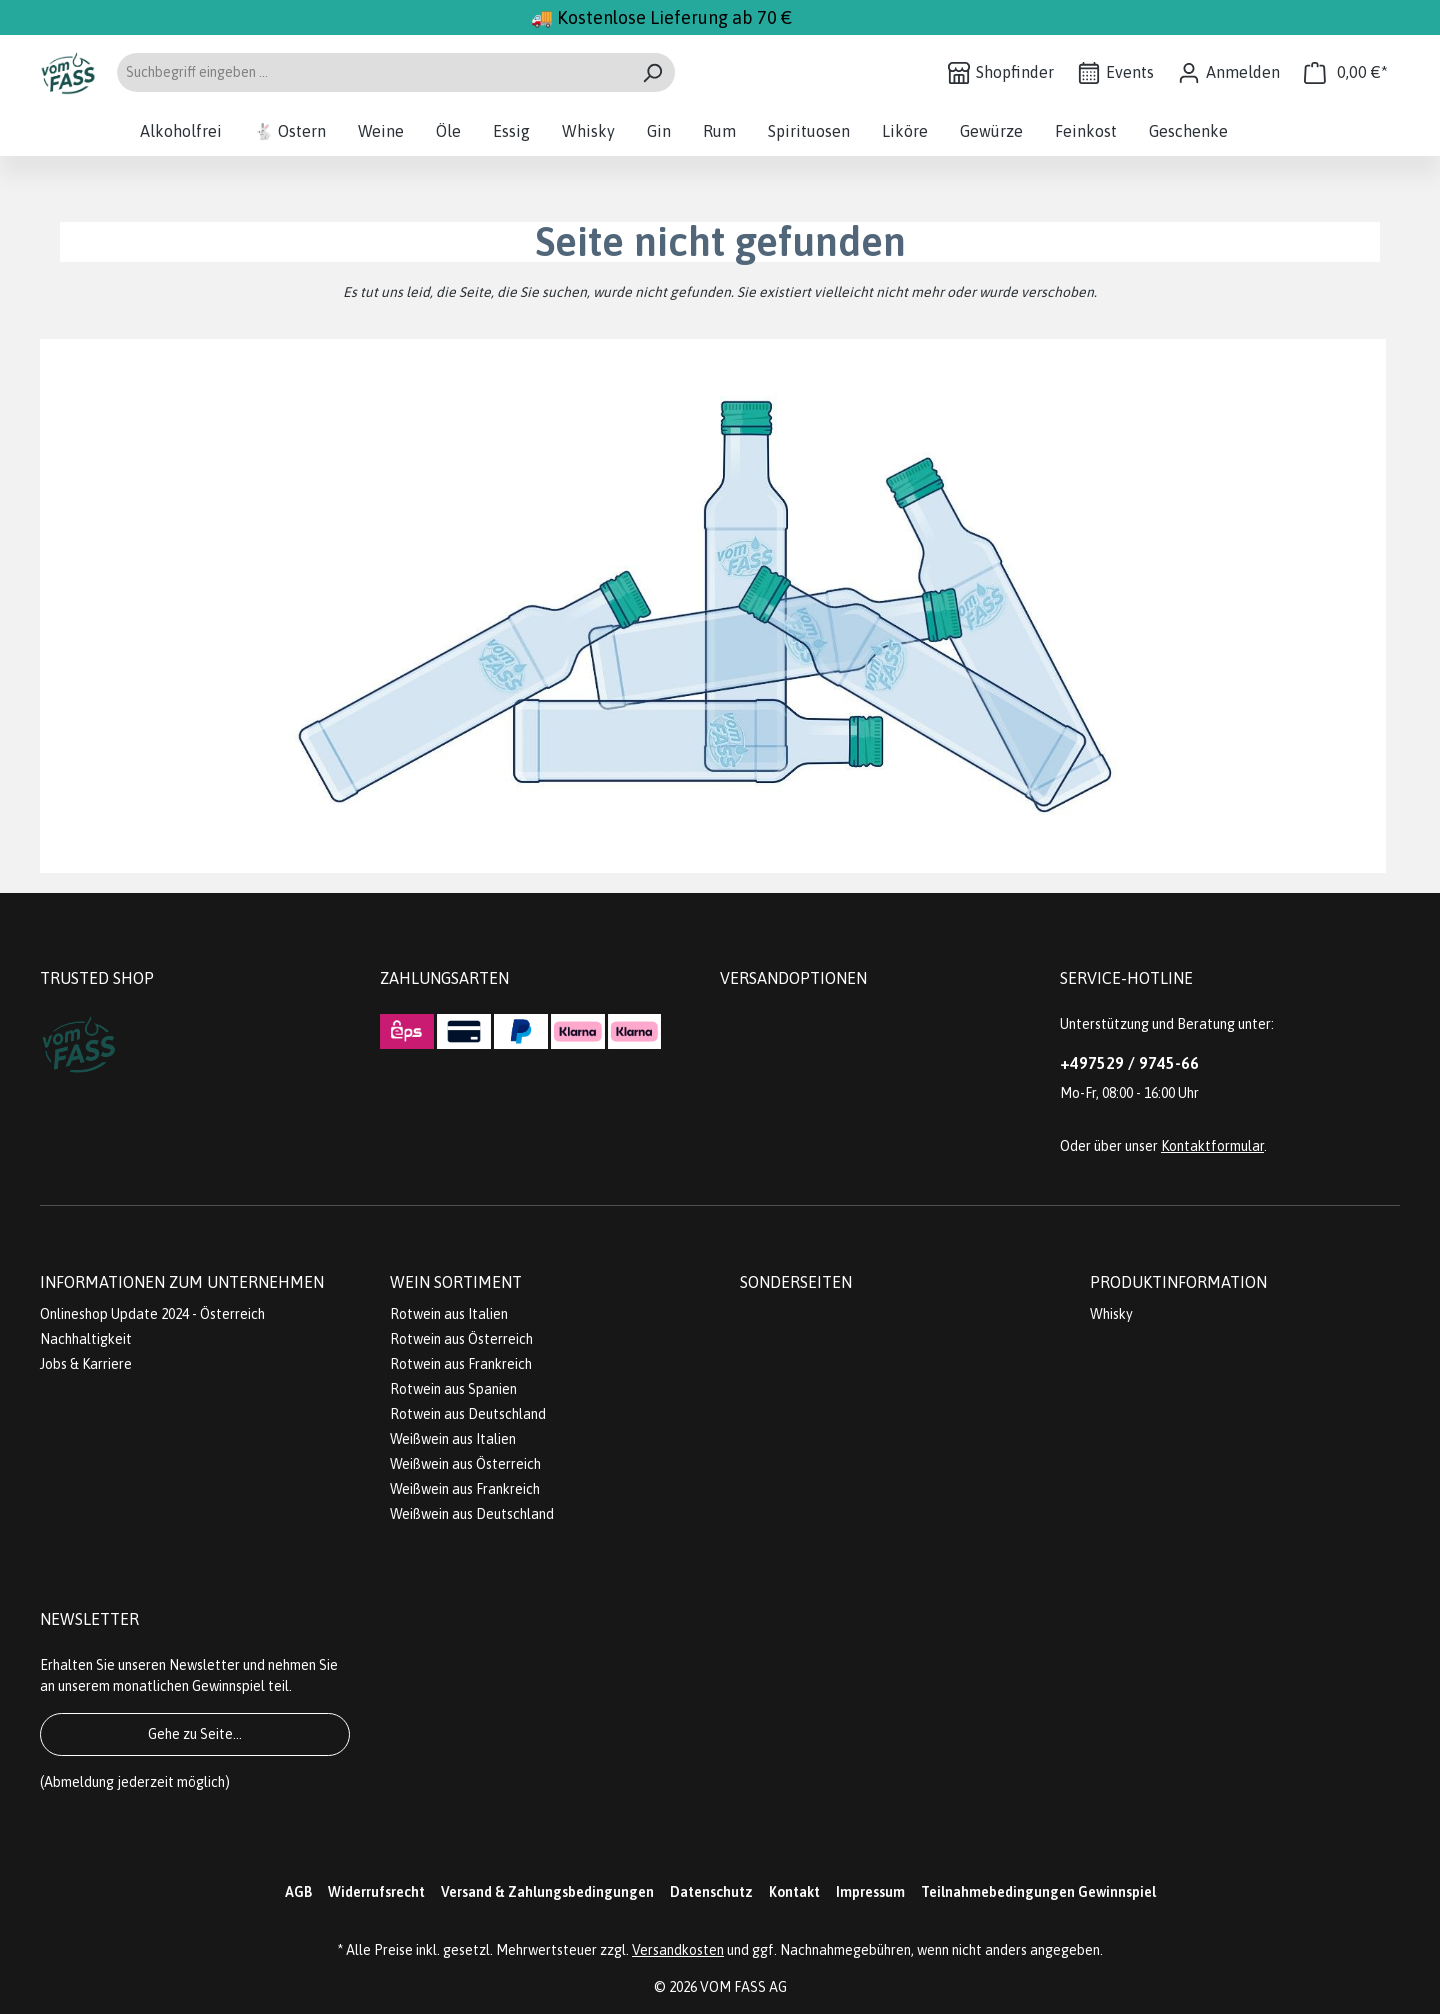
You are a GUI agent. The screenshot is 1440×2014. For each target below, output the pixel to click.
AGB (298, 1892)
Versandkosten (678, 1950)
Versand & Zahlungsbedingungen (547, 1892)
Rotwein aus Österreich (461, 1339)
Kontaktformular (1212, 1146)
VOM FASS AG (743, 1987)
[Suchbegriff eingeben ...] (373, 72)
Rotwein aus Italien (449, 1314)
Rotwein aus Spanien (453, 1389)
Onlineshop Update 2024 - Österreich (152, 1314)
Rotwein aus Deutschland (468, 1414)
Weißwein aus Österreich (465, 1464)
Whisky (1111, 1314)
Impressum (870, 1892)
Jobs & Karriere (86, 1364)
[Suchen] (652, 72)
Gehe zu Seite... (195, 1734)
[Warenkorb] (1346, 72)
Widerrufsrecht (376, 1892)
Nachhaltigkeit (86, 1339)
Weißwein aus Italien (453, 1439)
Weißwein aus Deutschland (472, 1514)
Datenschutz (711, 1892)
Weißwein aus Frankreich (465, 1489)
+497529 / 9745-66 (1129, 1063)
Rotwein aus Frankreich (461, 1364)
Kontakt (794, 1892)
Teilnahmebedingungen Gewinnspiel (1038, 1892)
